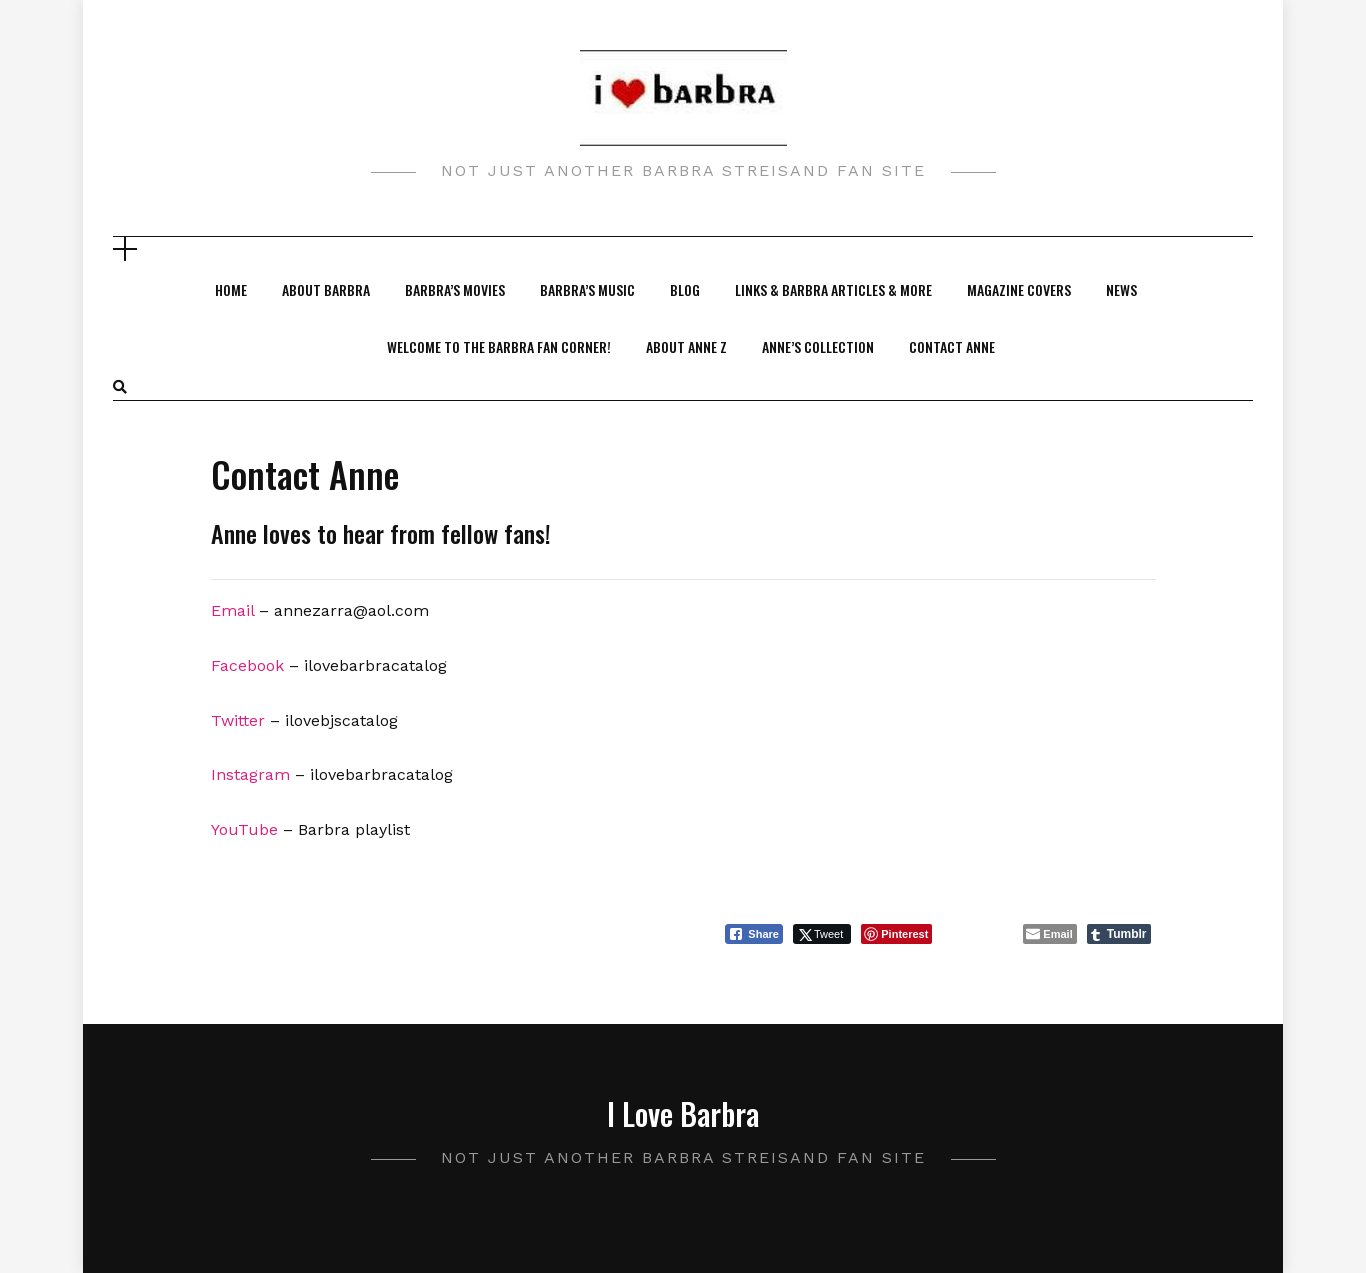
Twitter (238, 720)
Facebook (247, 665)
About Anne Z (686, 346)
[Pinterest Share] (896, 934)
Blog (685, 289)
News (1121, 289)
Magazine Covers (1019, 289)
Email (232, 610)
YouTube (244, 829)
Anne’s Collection (818, 346)
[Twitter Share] (822, 934)
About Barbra (326, 289)
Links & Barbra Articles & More (833, 289)
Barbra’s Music (587, 289)
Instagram (250, 774)
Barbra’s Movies (455, 289)
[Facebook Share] (754, 934)
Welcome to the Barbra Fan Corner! (499, 346)
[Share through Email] (1049, 934)
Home (231, 289)
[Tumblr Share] (1119, 934)
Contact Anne (952, 346)
